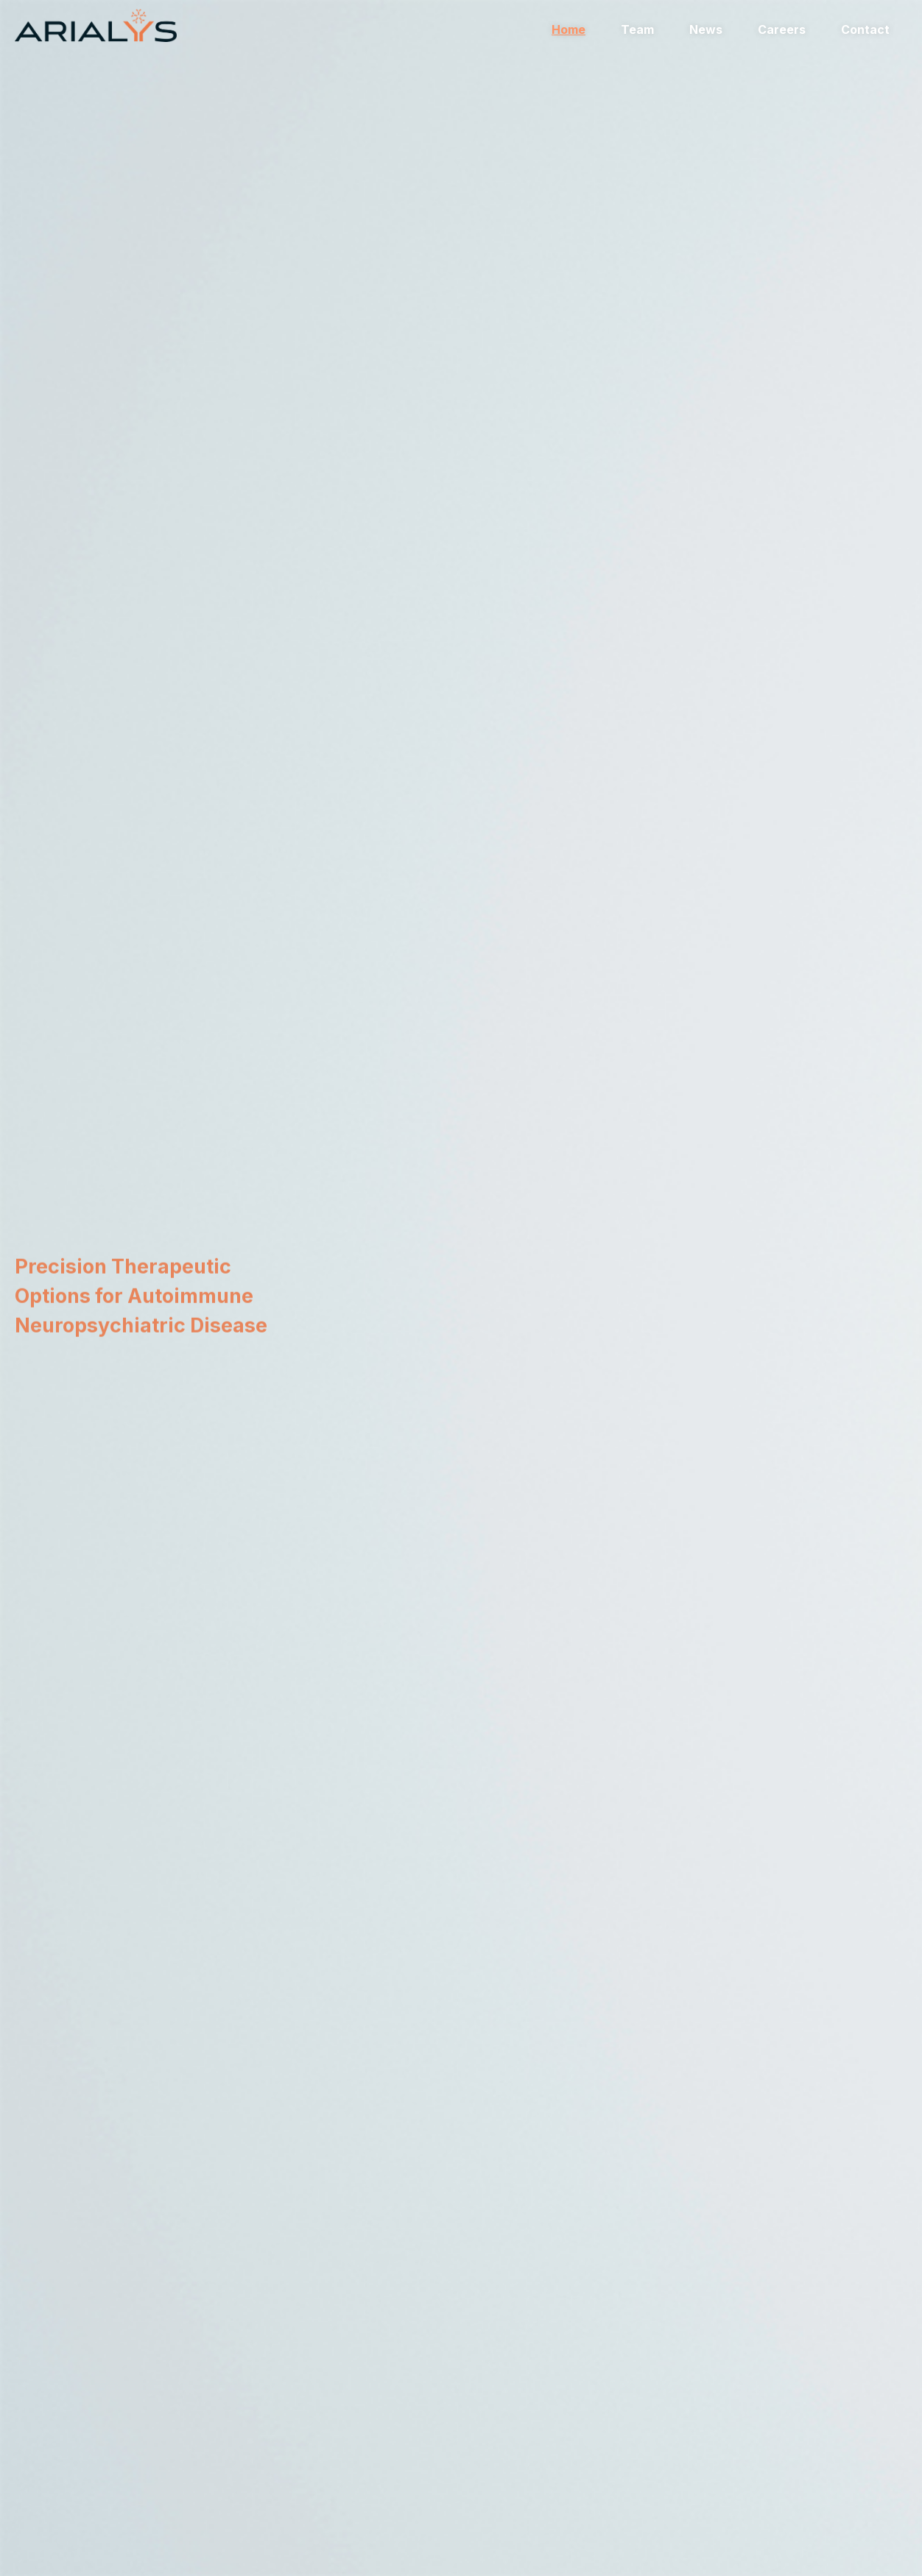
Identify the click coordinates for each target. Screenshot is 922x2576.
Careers (782, 29)
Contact (865, 29)
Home (568, 29)
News (705, 29)
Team (637, 29)
